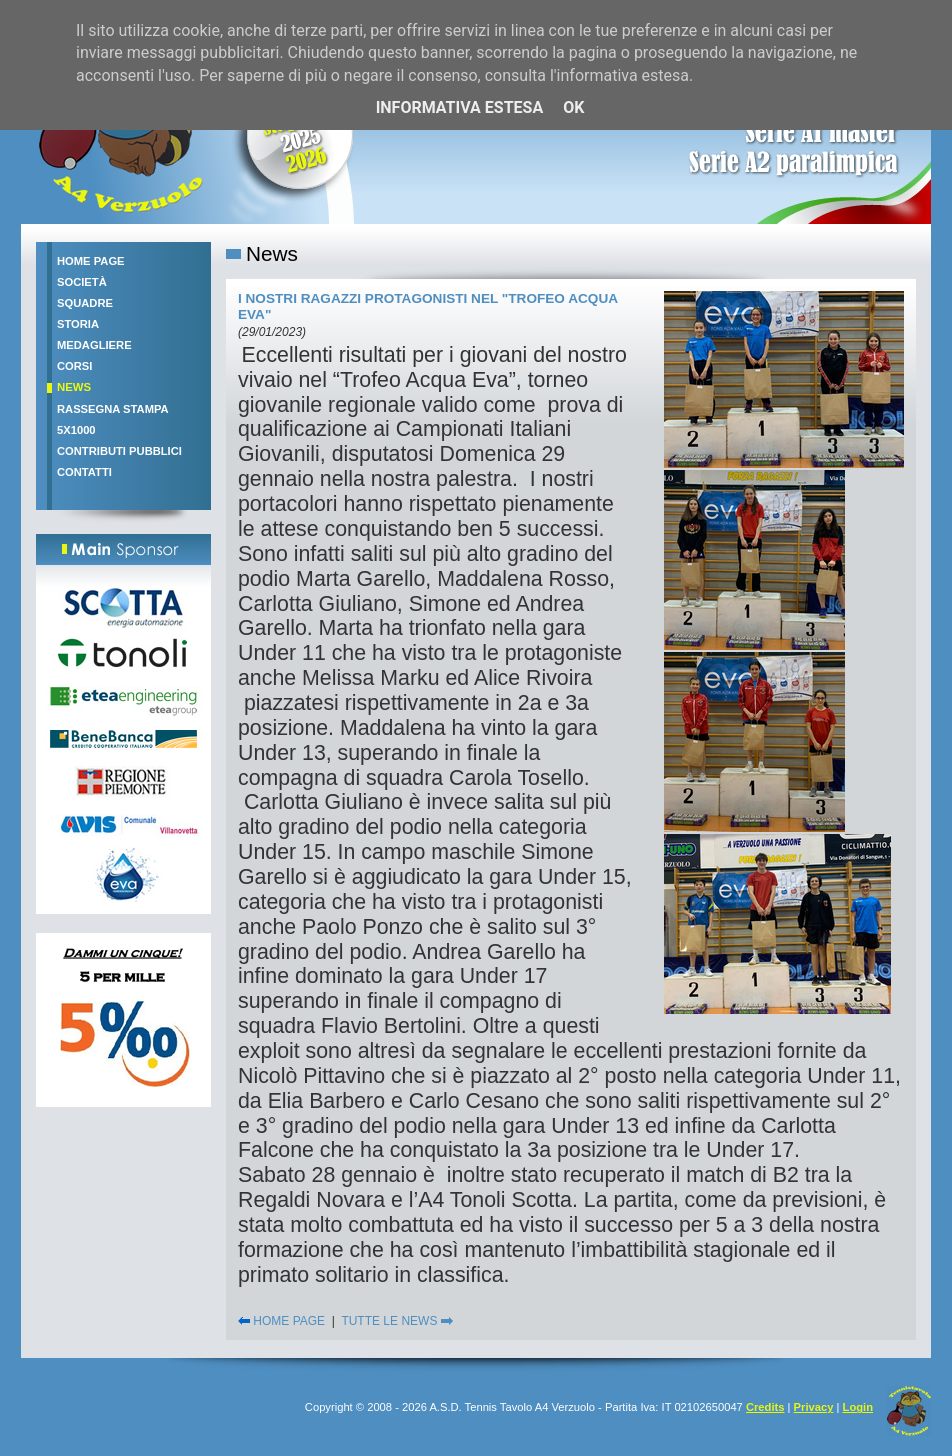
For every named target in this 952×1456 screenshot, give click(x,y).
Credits (765, 1407)
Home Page (91, 261)
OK (573, 107)
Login (858, 1407)
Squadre (85, 303)
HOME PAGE (281, 1321)
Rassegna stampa (113, 409)
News (74, 387)
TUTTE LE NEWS (396, 1321)
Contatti (84, 472)
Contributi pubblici (119, 451)
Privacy (814, 1407)
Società (82, 282)
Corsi (74, 366)
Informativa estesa (460, 107)
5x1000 (76, 430)
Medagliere (94, 345)
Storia (78, 324)
